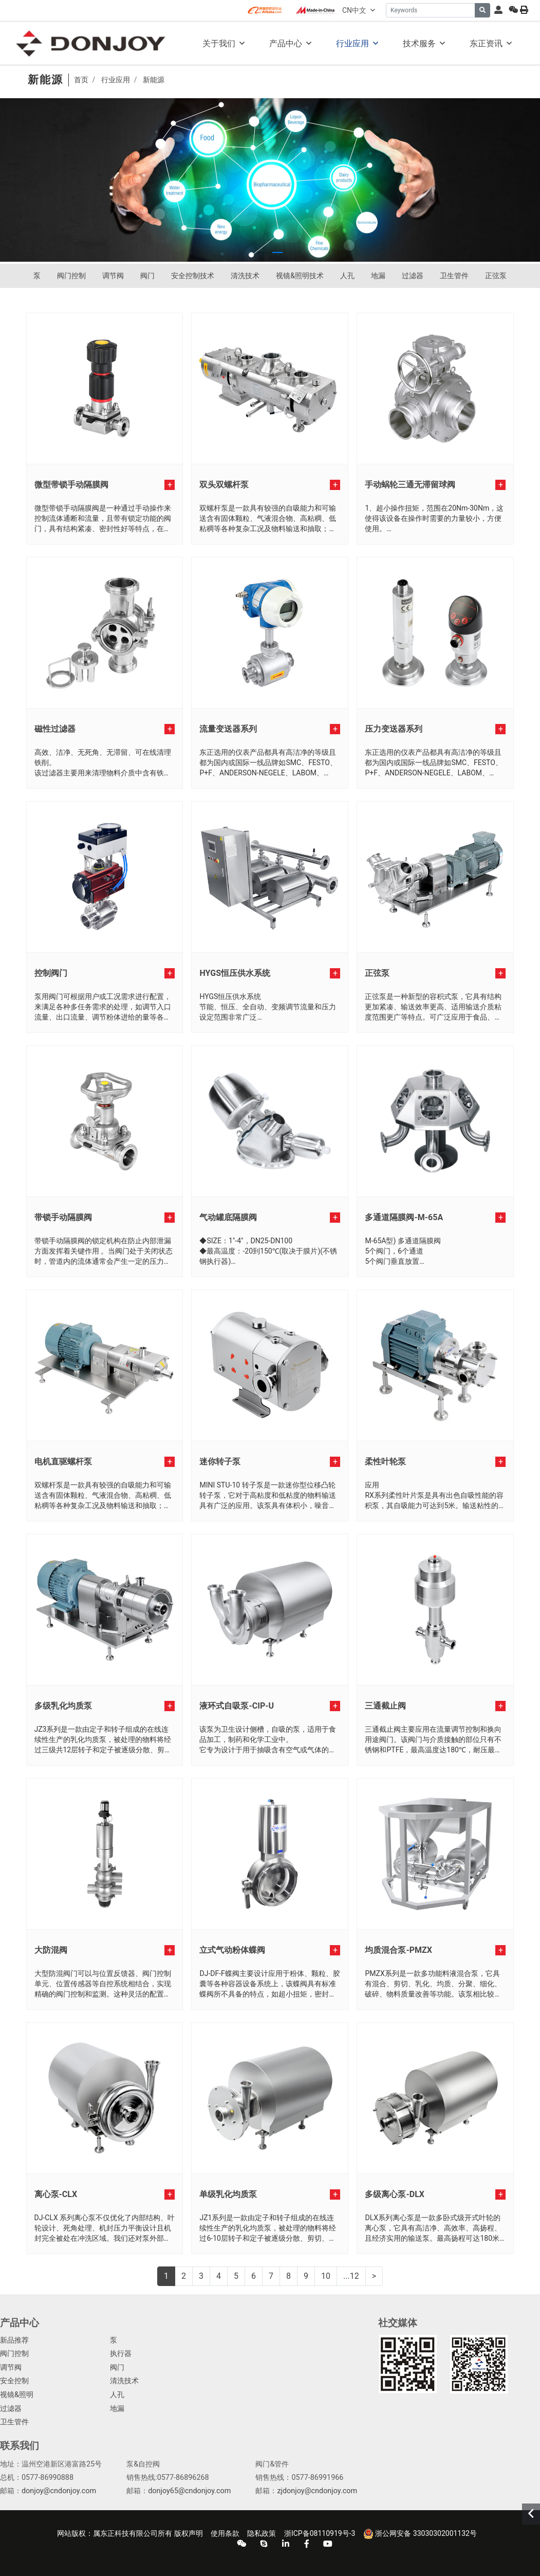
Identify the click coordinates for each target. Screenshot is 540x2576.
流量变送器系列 (228, 729)
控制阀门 (50, 973)
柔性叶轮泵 (385, 1461)
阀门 (147, 275)
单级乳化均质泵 (228, 2194)
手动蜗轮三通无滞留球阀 (410, 484)
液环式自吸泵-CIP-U (236, 1706)
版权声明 (188, 2533)
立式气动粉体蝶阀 (232, 1950)
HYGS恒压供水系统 (234, 973)
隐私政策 (261, 2533)
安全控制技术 (192, 275)
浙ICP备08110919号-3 (319, 2533)
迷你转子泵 (219, 1461)
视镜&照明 (16, 2394)
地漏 (378, 275)
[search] (482, 10)
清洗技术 (245, 275)
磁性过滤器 (55, 729)
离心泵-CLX (56, 2194)
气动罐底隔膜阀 (228, 1217)
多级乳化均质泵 (63, 1706)
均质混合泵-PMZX (398, 1950)
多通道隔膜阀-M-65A (404, 1217)
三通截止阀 (385, 1706)
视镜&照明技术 (300, 275)
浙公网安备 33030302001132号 (420, 2534)
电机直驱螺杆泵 (63, 1461)
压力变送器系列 (393, 729)
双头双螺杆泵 (224, 484)
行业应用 (352, 43)
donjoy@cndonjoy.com (59, 2491)
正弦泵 (496, 275)
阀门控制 (71, 275)
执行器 (121, 2353)
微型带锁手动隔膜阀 (71, 484)
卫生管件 (454, 275)
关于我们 (218, 43)
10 (325, 2276)
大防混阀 (50, 1950)
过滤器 (412, 275)
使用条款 (225, 2533)
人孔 (347, 275)
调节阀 (113, 275)
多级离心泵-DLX (394, 2194)
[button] (263, 252)
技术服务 (419, 43)
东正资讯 (486, 43)
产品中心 (285, 43)
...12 (351, 2276)
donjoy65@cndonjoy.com (189, 2491)
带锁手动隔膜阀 (63, 1217)
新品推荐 (14, 2340)
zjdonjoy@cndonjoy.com (317, 2491)
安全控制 (14, 2381)
